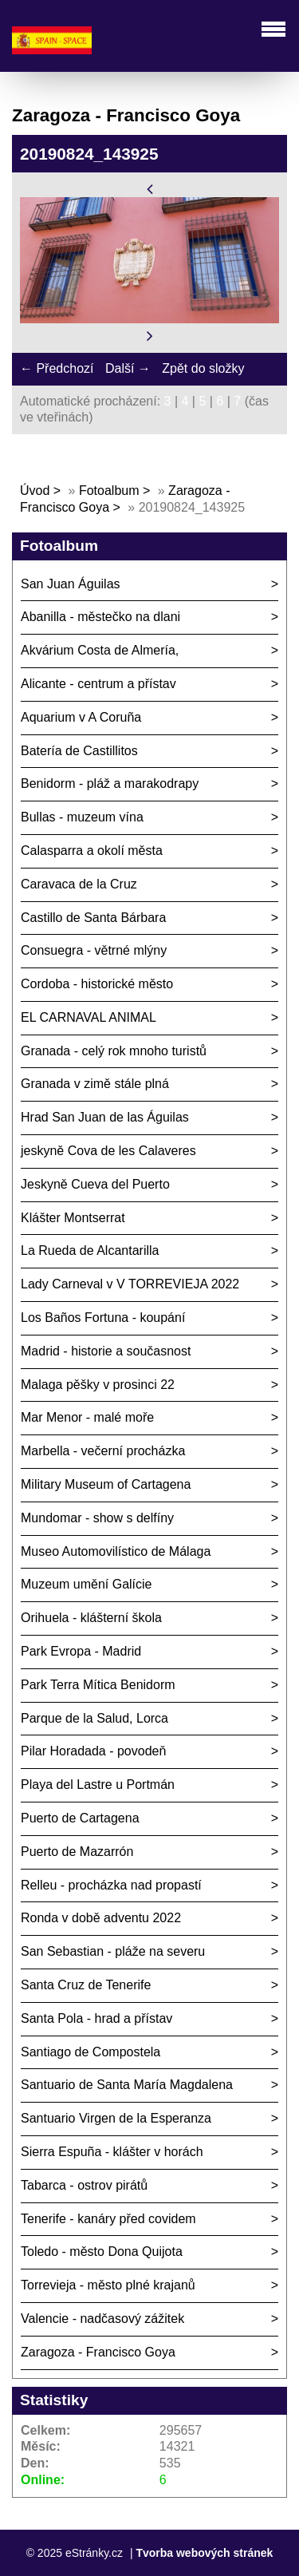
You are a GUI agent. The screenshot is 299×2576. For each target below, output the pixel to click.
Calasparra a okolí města (92, 850)
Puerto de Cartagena (80, 1818)
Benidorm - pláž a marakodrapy (110, 783)
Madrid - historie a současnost (106, 1351)
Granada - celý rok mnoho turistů (114, 1051)
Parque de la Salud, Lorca (94, 1718)
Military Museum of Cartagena (106, 1484)
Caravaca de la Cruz (79, 884)
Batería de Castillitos (79, 751)
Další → (128, 368)
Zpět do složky (203, 368)
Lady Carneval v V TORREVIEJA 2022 (130, 1284)
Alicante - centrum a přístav (98, 683)
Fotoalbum (109, 490)
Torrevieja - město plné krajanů (108, 2285)
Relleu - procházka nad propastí (111, 1885)
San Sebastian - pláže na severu (113, 1951)
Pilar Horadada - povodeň (93, 1751)
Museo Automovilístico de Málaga (115, 1551)
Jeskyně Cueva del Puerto (95, 1184)
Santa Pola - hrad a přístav (96, 2018)
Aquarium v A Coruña (81, 717)
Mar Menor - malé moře (87, 1417)
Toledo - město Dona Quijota (102, 2251)
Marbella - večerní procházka (103, 1451)
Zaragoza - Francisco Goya (98, 2352)
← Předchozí (56, 368)
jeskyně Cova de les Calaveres (108, 1150)
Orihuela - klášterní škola (91, 1617)
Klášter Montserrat (73, 1218)
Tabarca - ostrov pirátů (84, 2185)
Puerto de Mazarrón (77, 1851)
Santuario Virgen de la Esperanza (116, 2118)
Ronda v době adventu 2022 (101, 1918)
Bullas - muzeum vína (82, 817)
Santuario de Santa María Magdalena (127, 2084)
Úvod (34, 490)
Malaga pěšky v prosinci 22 (98, 1384)
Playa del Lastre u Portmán (98, 1784)
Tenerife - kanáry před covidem (108, 2219)
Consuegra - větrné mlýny (94, 950)
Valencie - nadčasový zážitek (102, 2318)
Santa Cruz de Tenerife (86, 1985)
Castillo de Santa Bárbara (93, 917)
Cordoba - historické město (97, 984)
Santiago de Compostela (90, 2052)
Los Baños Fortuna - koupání (103, 1317)
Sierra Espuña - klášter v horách (112, 2152)
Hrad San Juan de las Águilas (105, 1117)
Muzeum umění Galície (86, 1584)
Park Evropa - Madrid (81, 1651)
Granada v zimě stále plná (95, 1083)
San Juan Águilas (70, 584)
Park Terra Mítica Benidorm (98, 1685)
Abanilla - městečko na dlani (100, 616)
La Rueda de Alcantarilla (90, 1250)
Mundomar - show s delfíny (97, 1518)
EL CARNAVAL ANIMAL (88, 1017)
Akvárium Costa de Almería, (100, 650)
